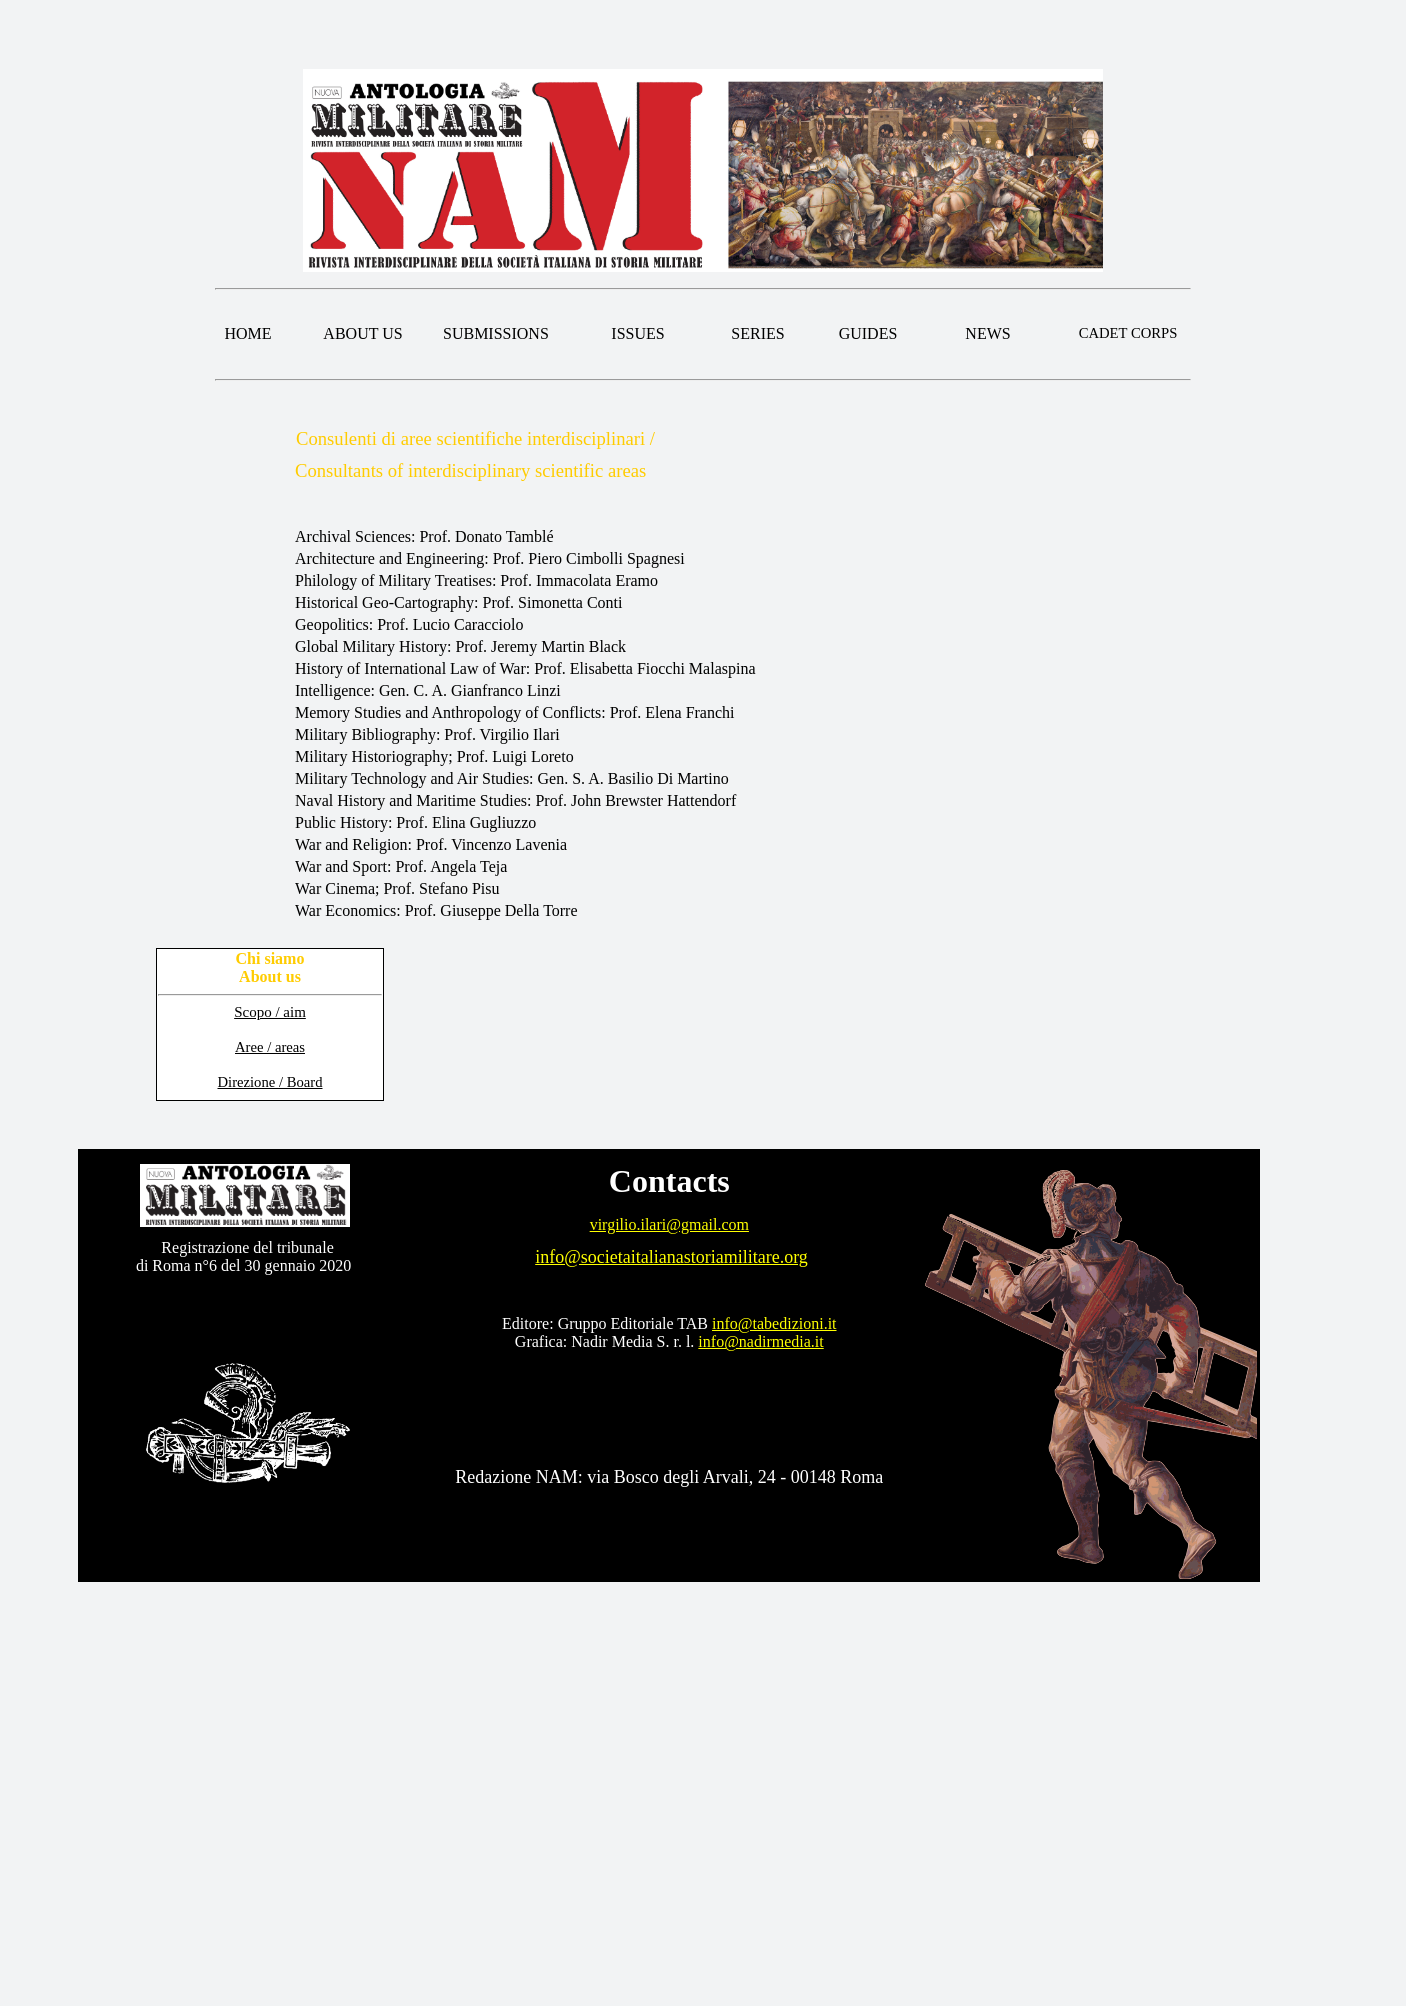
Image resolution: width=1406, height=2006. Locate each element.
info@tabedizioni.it (774, 1323)
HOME (247, 333)
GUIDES (868, 333)
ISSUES (637, 333)
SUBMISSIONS (496, 333)
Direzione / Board (270, 1082)
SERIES (757, 333)
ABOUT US (362, 333)
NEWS (987, 333)
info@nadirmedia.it (760, 1341)
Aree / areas (270, 1047)
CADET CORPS (1128, 333)
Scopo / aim (270, 1012)
